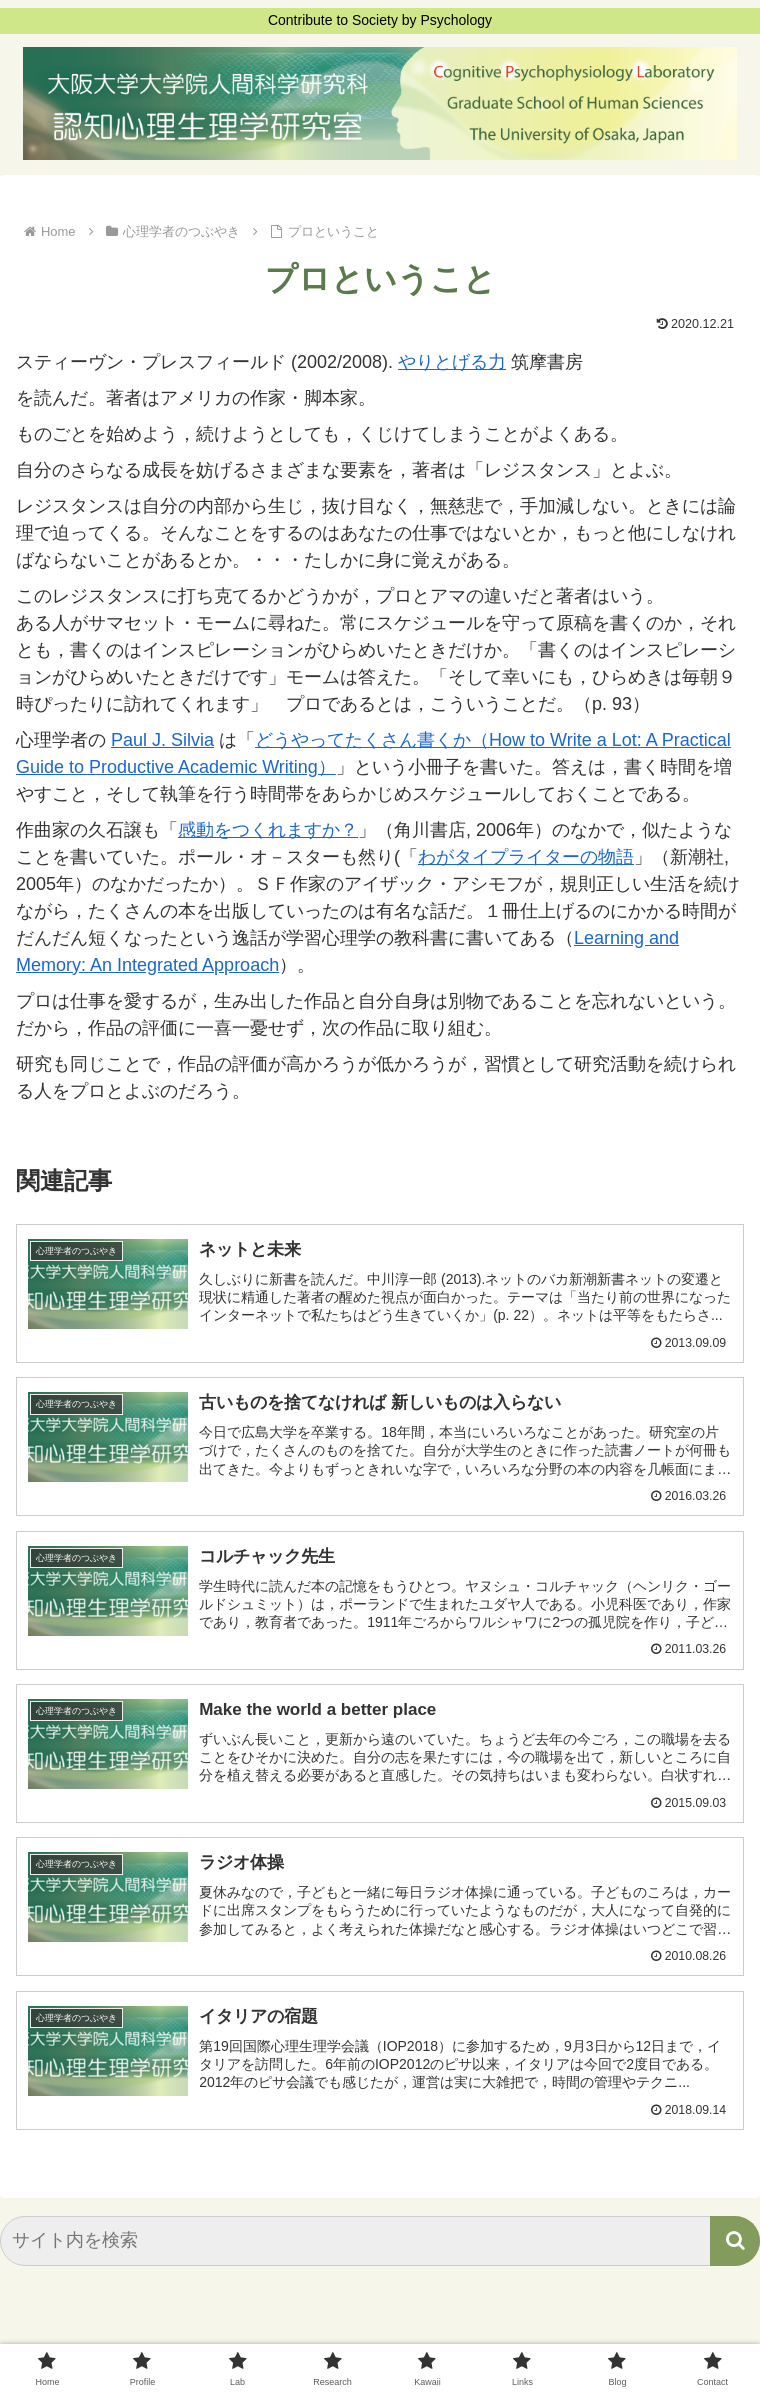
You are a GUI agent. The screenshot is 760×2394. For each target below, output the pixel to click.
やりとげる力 (452, 362)
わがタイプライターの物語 (526, 857)
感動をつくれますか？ (268, 830)
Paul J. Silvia (162, 740)
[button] (735, 2244)
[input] (380, 2244)
